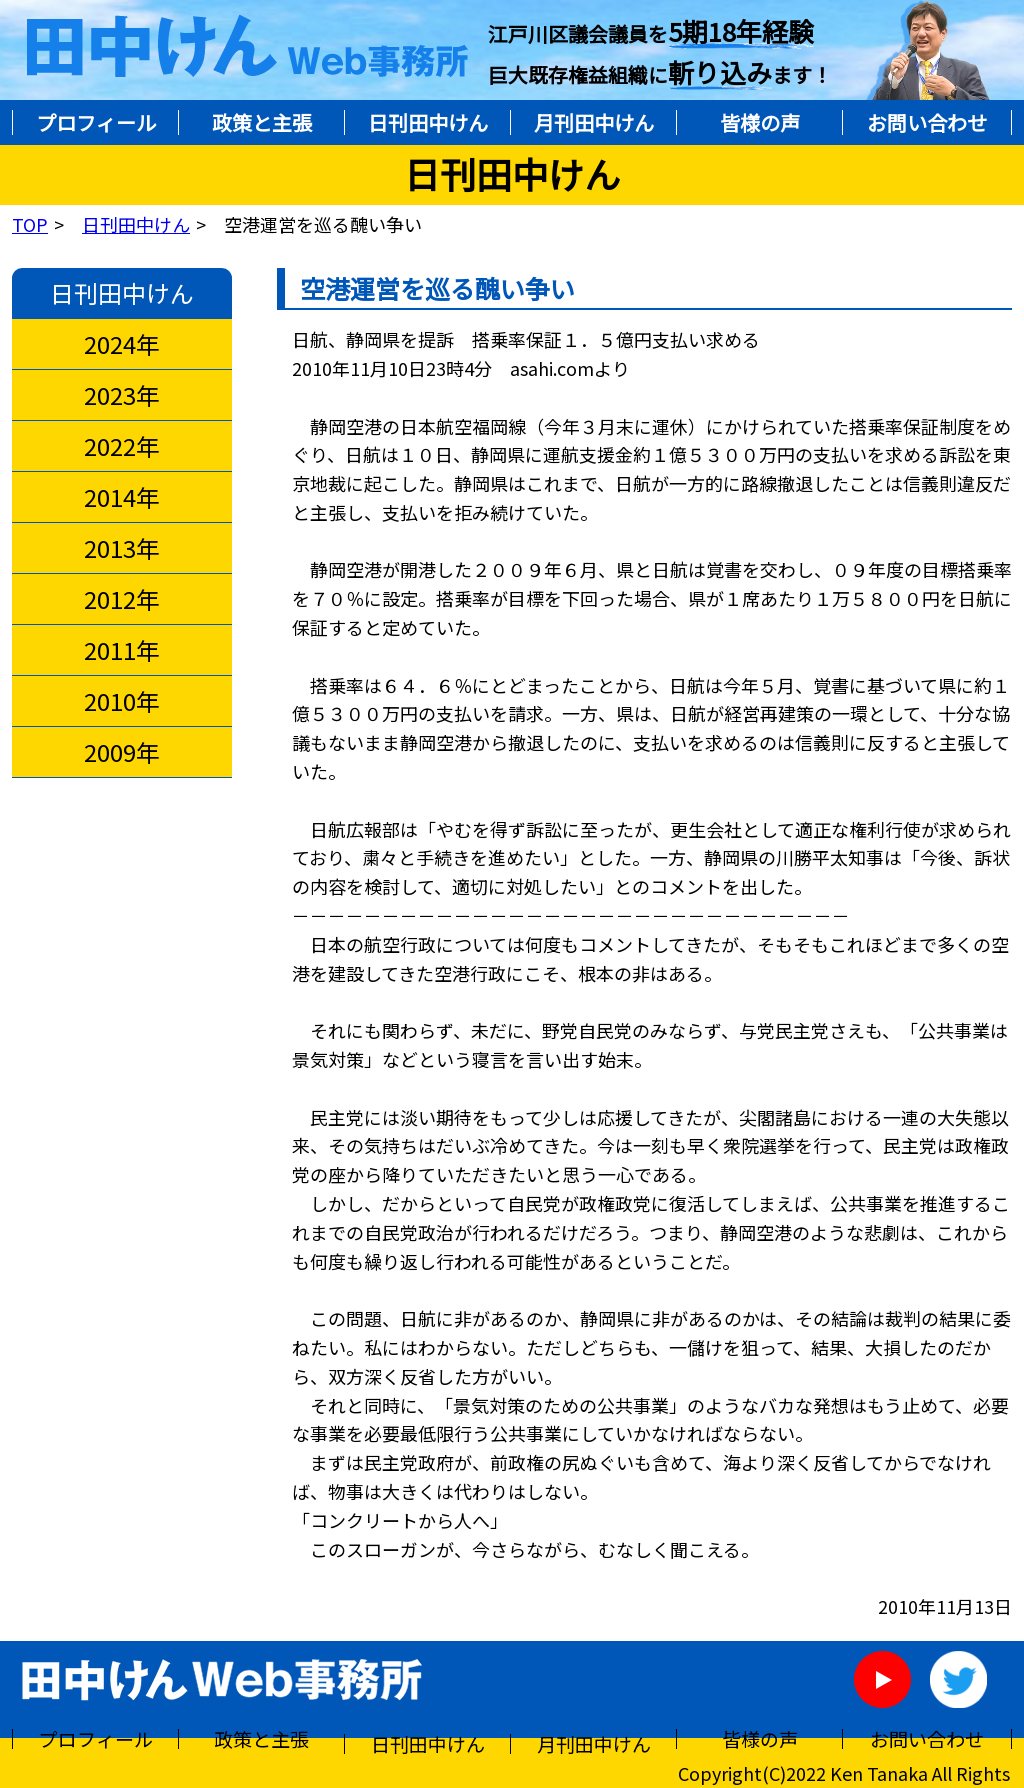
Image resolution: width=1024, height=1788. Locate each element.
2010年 (122, 701)
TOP (30, 224)
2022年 (122, 446)
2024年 (122, 344)
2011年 (122, 650)
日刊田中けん (428, 122)
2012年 (122, 599)
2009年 (122, 752)
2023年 (122, 395)
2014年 (122, 497)
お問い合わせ (927, 122)
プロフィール (96, 122)
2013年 (122, 548)
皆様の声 (760, 122)
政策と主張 (262, 122)
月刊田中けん (594, 122)
